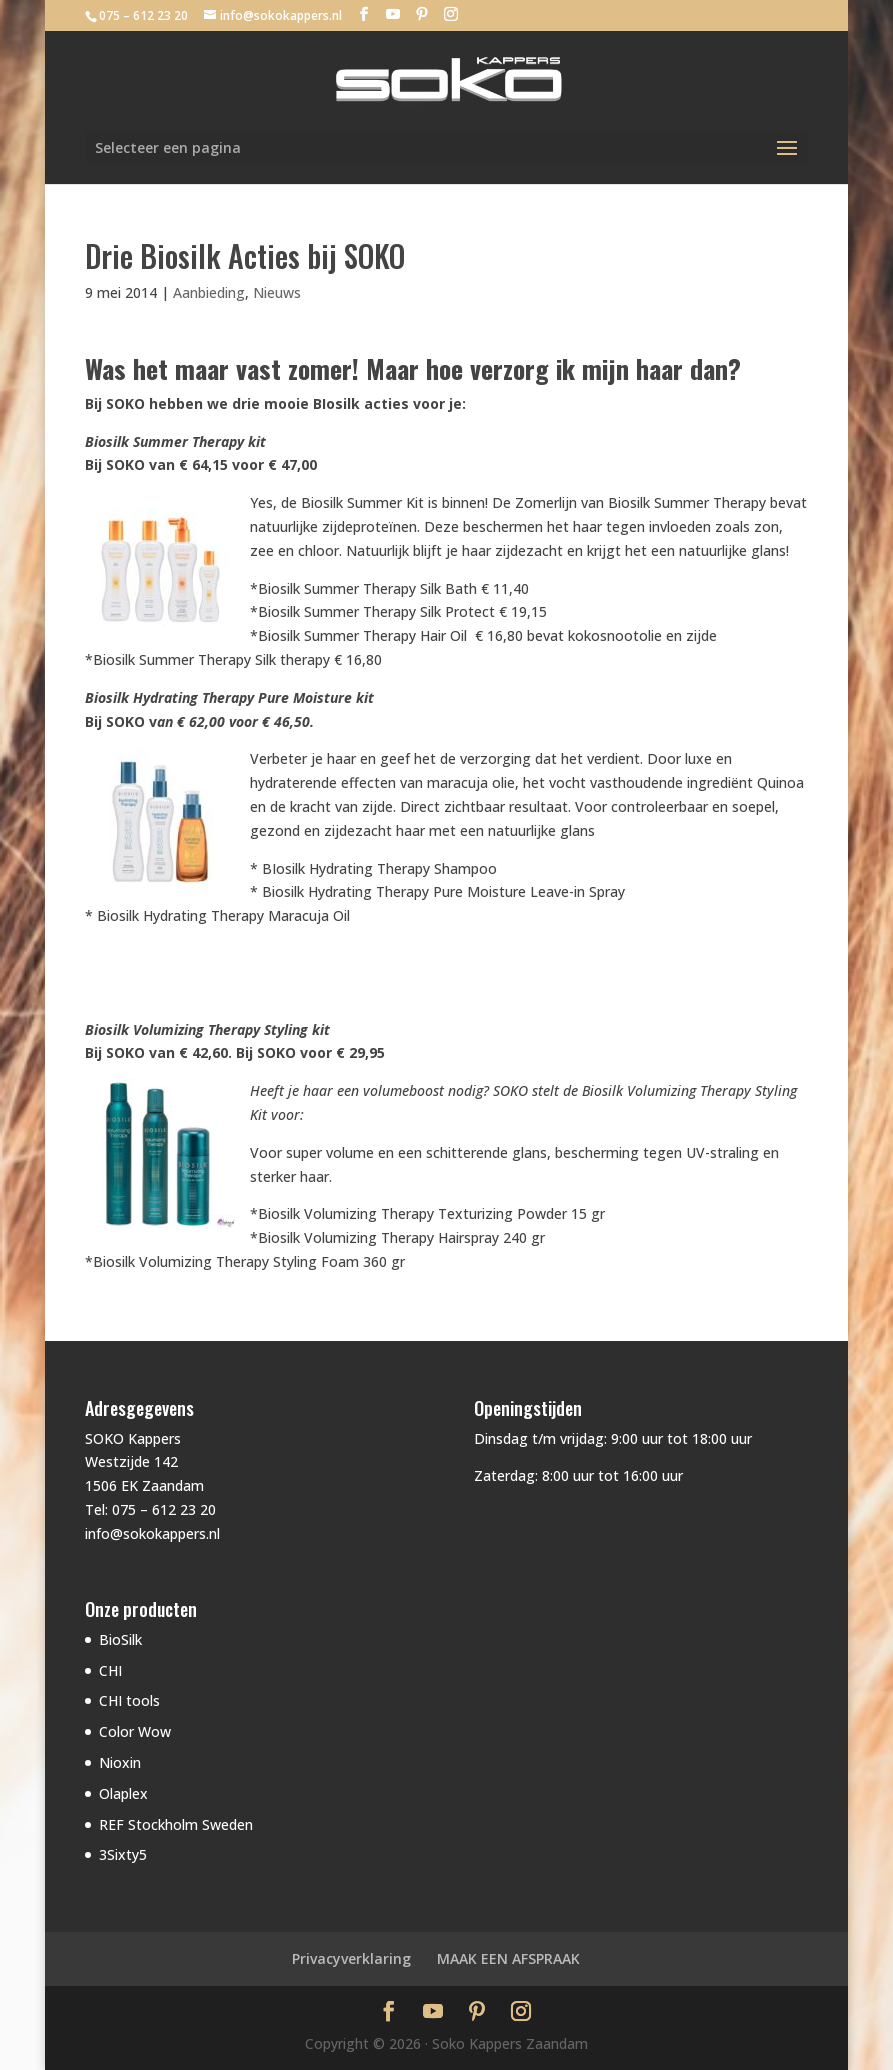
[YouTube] (393, 14)
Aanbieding (209, 292)
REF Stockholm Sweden (176, 1824)
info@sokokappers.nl (152, 1533)
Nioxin (120, 1762)
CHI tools (129, 1700)
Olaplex (123, 1793)
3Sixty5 (123, 1854)
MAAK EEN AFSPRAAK (508, 1958)
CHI (110, 1670)
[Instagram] (451, 14)
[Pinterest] (422, 14)
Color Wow (135, 1731)
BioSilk (120, 1639)
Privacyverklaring (351, 1958)
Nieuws (277, 292)
